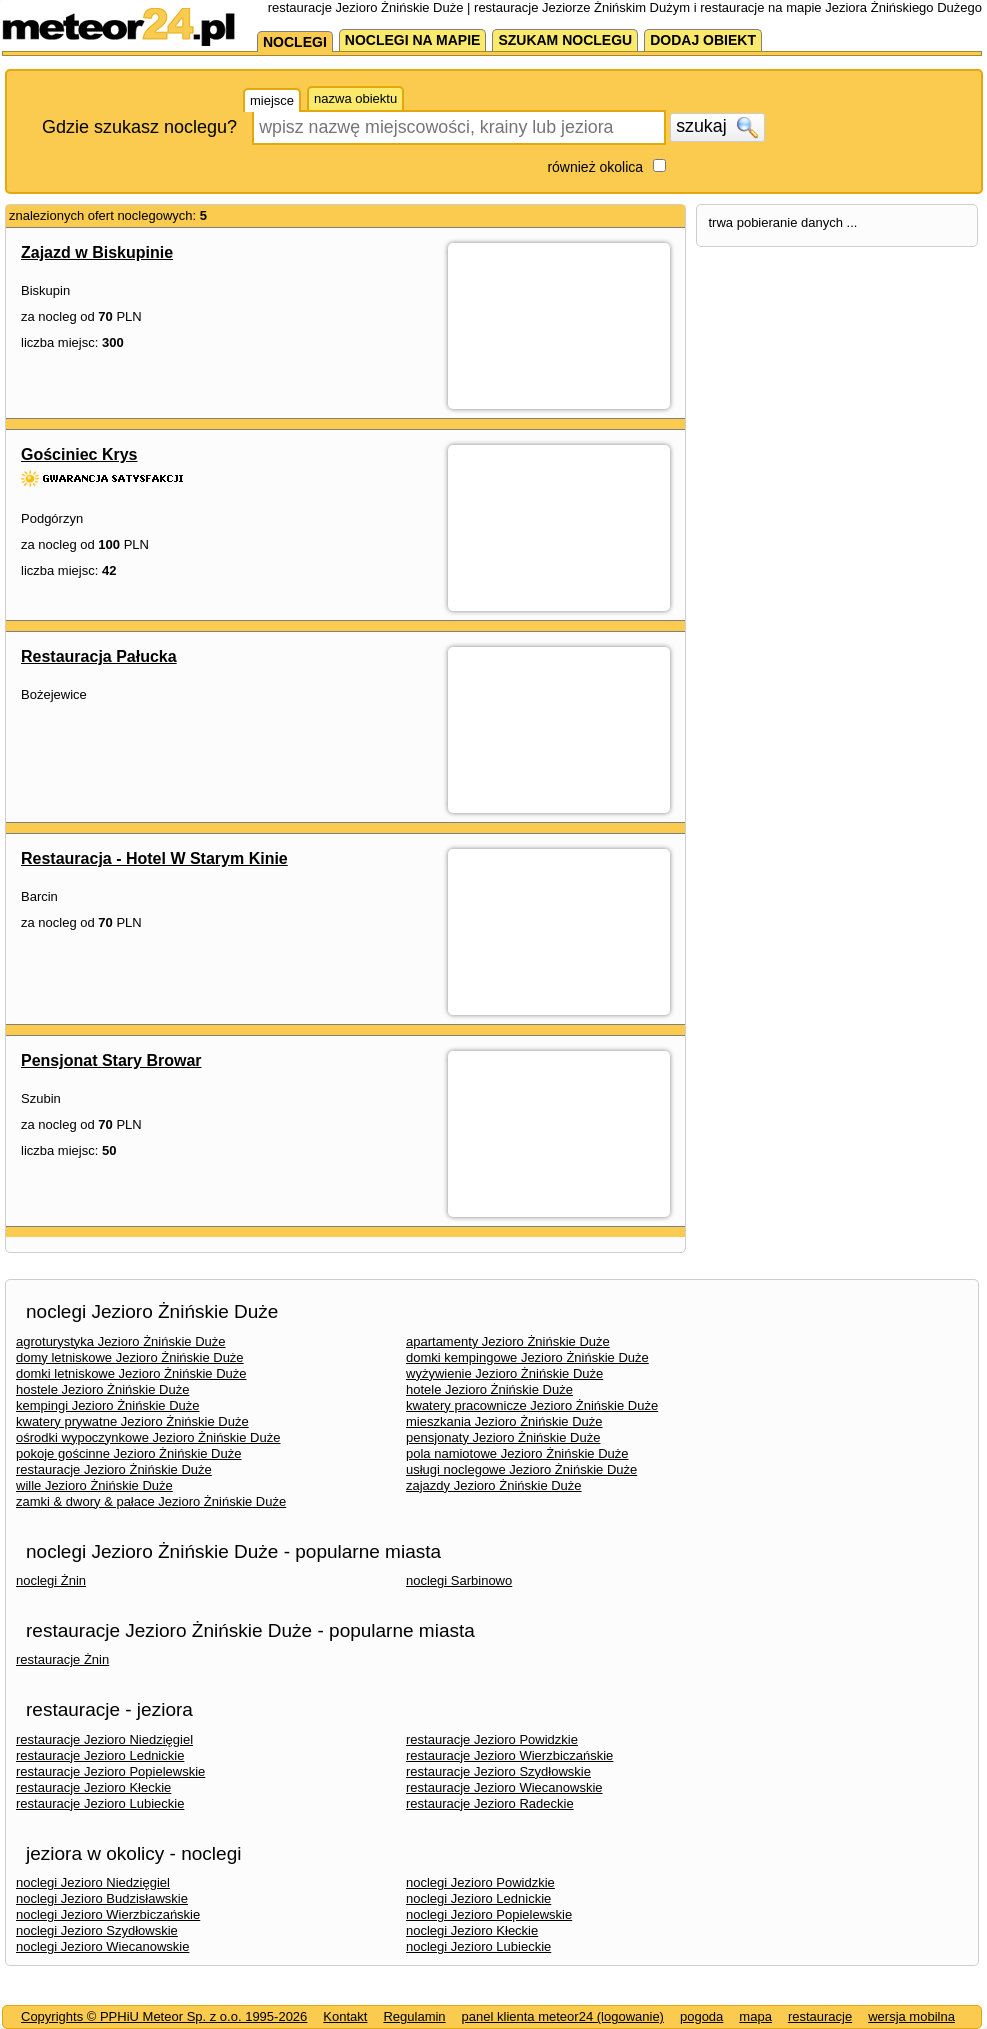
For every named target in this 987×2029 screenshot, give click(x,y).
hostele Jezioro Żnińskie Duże (102, 1389)
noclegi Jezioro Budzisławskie (102, 1898)
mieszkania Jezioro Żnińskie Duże (504, 1421)
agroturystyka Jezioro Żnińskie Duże (121, 1341)
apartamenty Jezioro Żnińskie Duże (508, 1341)
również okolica (595, 167)
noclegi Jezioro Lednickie (478, 1898)
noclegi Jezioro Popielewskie (489, 1914)
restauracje (820, 2016)
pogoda (701, 2016)
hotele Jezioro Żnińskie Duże (489, 1389)
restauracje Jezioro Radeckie (490, 1803)
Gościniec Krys (79, 454)
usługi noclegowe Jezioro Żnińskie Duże (521, 1469)
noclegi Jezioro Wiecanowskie (102, 1946)
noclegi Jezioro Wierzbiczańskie (108, 1914)
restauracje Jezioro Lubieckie (100, 1803)
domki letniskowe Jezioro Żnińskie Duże (131, 1373)
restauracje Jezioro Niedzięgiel (104, 1739)
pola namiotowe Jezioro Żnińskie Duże (517, 1453)
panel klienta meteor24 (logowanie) (563, 2016)
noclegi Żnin (51, 1580)
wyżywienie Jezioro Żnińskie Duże (504, 1373)
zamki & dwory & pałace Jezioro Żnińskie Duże (151, 1501)
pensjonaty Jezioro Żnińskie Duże (503, 1437)
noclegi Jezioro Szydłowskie (97, 1930)
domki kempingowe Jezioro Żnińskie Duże (527, 1357)
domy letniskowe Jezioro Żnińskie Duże (130, 1357)
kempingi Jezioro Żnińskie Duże (108, 1405)
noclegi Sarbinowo (459, 1580)
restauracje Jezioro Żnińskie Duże (114, 1469)
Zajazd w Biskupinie (97, 252)
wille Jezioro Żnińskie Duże (94, 1485)
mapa (755, 2016)
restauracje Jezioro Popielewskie (110, 1771)
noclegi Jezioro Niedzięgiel (93, 1882)
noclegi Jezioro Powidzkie (480, 1882)
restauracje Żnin (62, 1659)
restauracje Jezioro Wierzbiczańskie (509, 1755)
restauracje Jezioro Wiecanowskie (504, 1787)
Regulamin (414, 2016)
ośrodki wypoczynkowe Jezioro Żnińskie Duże (148, 1437)
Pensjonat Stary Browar (111, 1060)
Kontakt (345, 2016)
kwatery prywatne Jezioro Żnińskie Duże (132, 1421)
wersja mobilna (911, 2016)
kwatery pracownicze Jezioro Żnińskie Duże (532, 1405)
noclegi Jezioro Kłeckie (472, 1930)
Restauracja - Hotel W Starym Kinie (154, 858)
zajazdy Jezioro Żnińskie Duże (494, 1485)
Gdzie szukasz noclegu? (139, 127)
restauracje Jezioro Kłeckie (93, 1787)
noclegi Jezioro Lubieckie (478, 1946)
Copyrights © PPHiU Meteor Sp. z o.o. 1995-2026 (164, 2016)
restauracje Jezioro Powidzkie (492, 1739)
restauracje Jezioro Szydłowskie (498, 1771)
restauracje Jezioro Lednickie (100, 1755)
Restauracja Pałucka (99, 656)
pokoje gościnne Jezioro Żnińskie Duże (128, 1453)
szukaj (717, 127)
